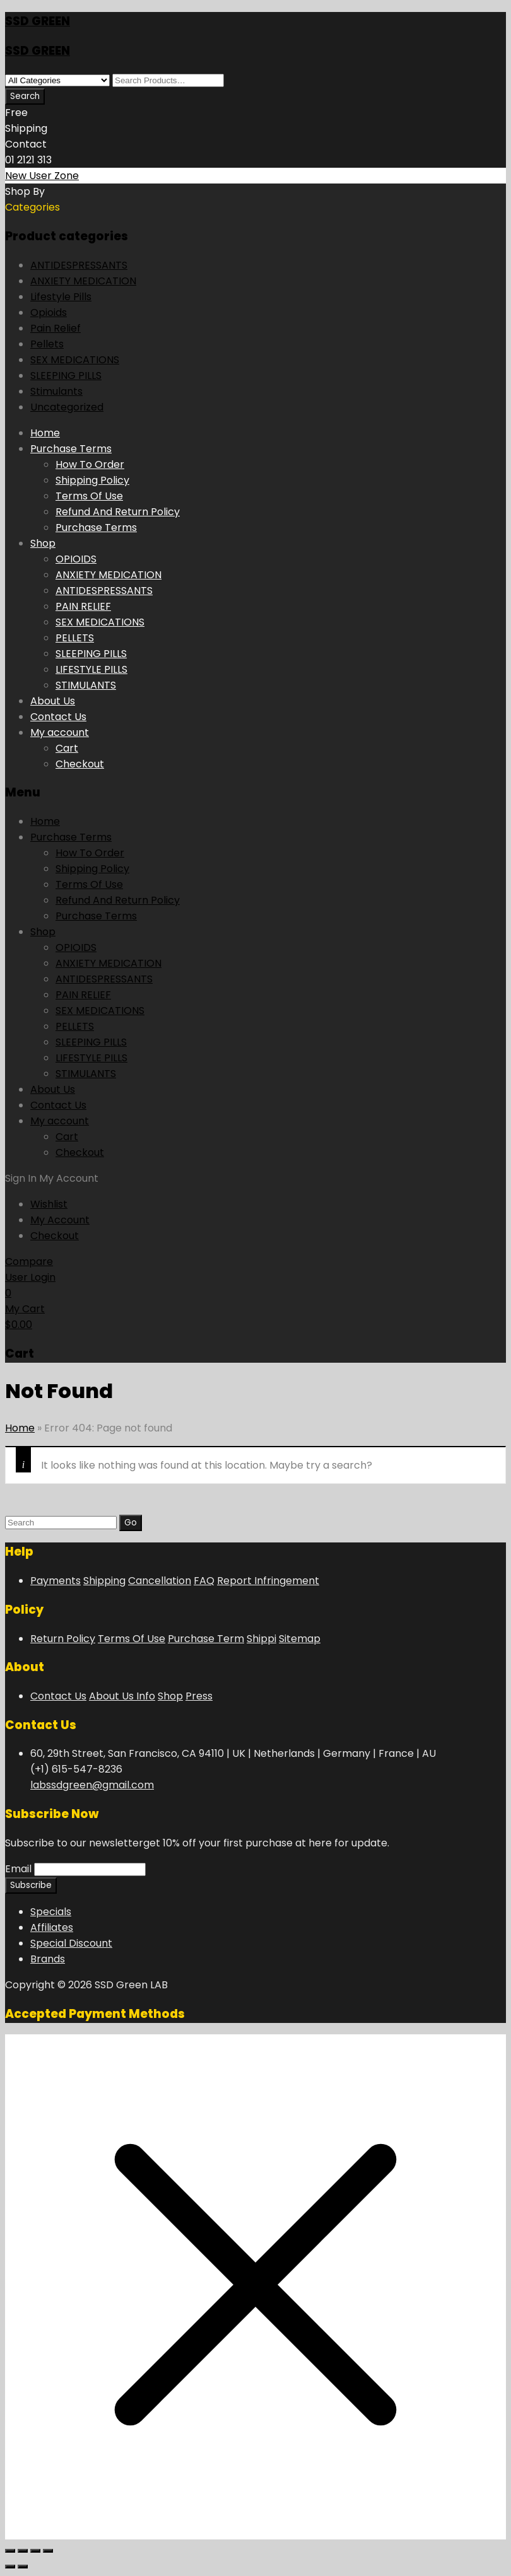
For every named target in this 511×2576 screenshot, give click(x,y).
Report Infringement (268, 1580)
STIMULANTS (86, 685)
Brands (47, 1959)
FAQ (204, 1580)
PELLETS (75, 638)
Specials (50, 1911)
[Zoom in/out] (10, 2551)
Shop (43, 543)
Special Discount (71, 1943)
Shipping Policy (92, 480)
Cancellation (159, 1580)
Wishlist (49, 1204)
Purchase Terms (71, 448)
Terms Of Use (89, 496)
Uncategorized (66, 407)
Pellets (47, 344)
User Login (30, 1277)
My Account (60, 1220)
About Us (52, 701)
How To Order (90, 464)
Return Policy (62, 1638)
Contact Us (58, 716)
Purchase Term (206, 1638)
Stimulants (56, 391)
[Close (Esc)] (48, 2551)
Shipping (104, 1580)
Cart (67, 748)
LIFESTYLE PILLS (91, 669)
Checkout (80, 764)
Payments (55, 1580)
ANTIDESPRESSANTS (78, 265)
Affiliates (51, 1927)
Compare (29, 1261)
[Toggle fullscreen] (23, 2551)
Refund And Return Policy (118, 511)
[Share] (35, 2551)
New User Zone (42, 175)
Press (199, 1696)
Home (45, 433)
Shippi (261, 1638)
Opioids (48, 312)
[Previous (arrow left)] (10, 2566)
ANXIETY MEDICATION (83, 281)
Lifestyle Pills (60, 296)
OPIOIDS (76, 559)
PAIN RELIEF (83, 606)
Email (18, 1869)
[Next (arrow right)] (23, 2566)
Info (145, 1696)
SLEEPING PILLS (66, 375)
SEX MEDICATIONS (74, 360)
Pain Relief (55, 328)
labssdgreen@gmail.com (92, 1785)
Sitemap (299, 1638)
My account (59, 732)
